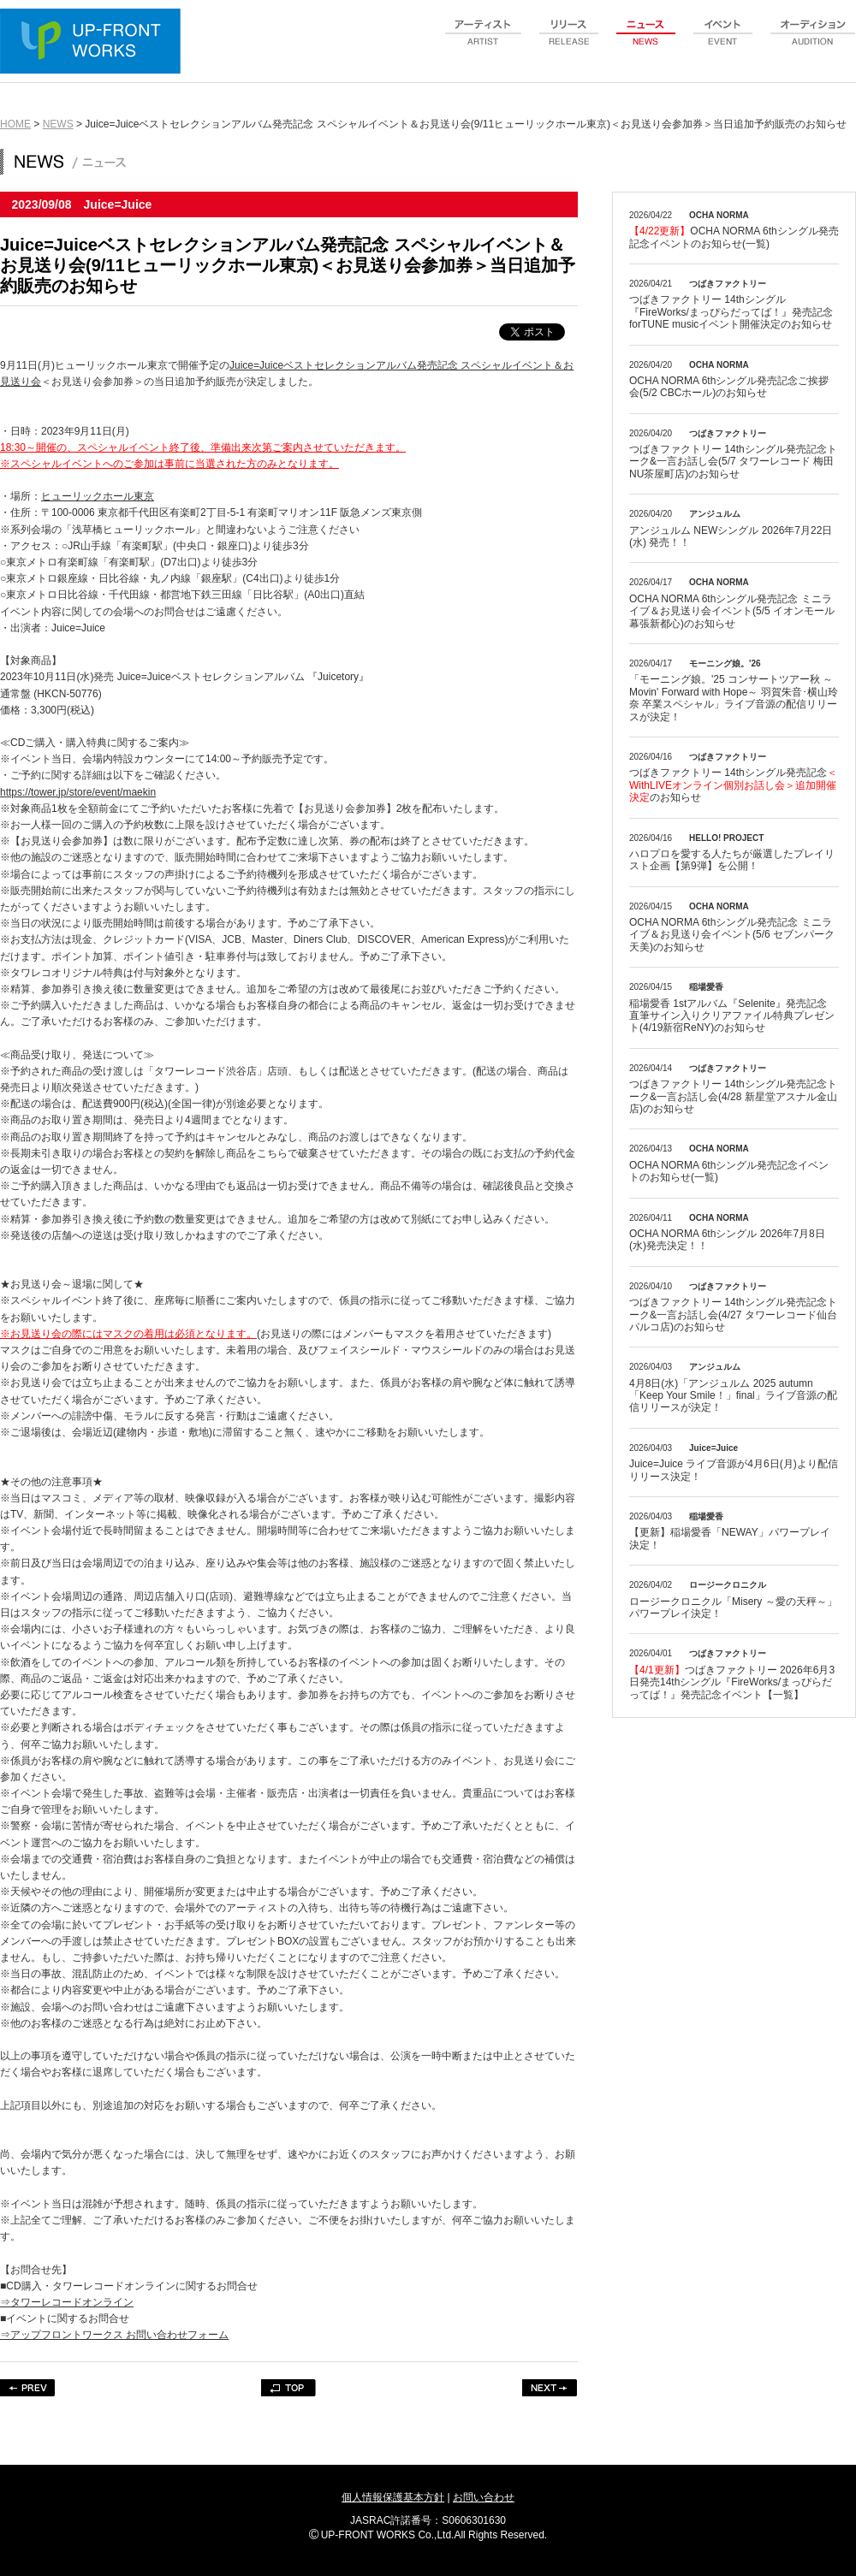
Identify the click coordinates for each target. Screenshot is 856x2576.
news (646, 42)
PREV (28, 2387)
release (569, 42)
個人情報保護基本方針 (393, 2497)
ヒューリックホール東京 (97, 496)
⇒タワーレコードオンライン (67, 2302)
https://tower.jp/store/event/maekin (78, 792)
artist (483, 42)
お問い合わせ (483, 2497)
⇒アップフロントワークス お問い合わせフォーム (114, 2335)
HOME (15, 124)
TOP (289, 2387)
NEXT (550, 2387)
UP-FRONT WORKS (94, 43)
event (723, 42)
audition (813, 42)
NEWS (58, 124)
